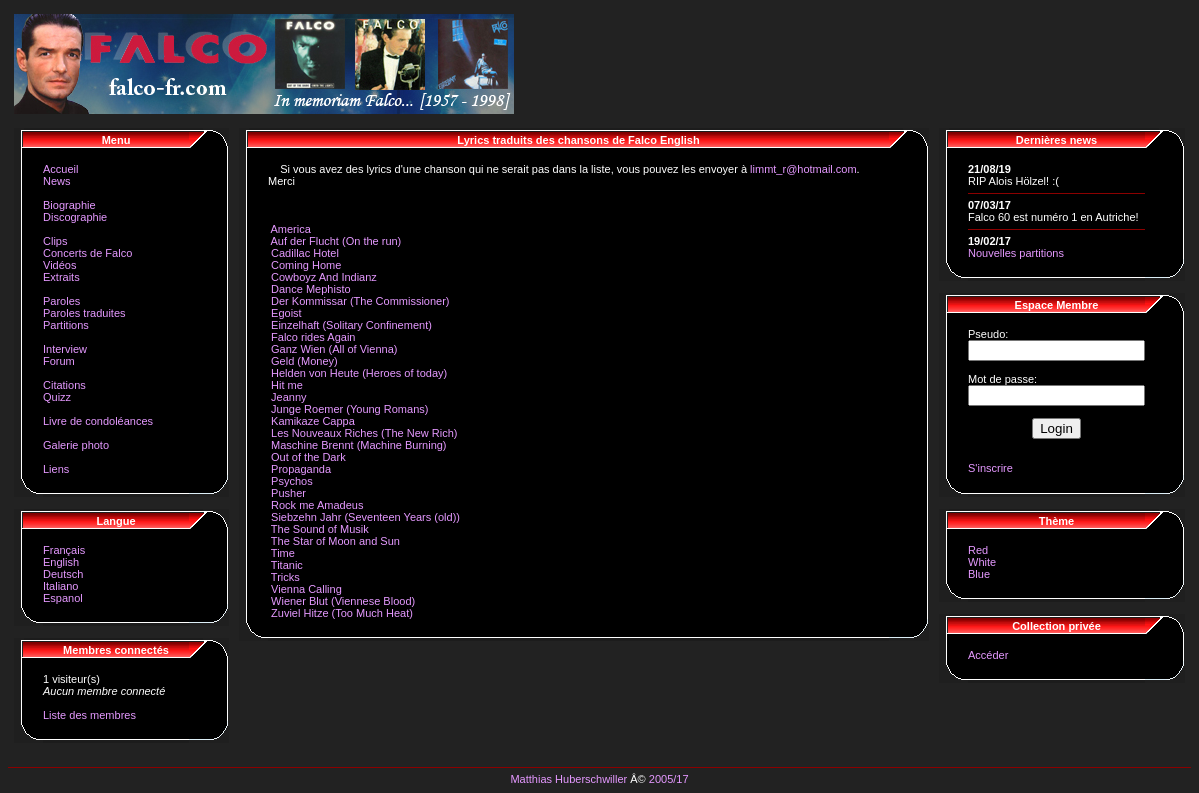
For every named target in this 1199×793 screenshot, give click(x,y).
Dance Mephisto (311, 289)
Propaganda (301, 469)
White (982, 562)
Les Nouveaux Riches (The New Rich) (364, 433)
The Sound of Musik (320, 529)
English (61, 562)
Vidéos (59, 265)
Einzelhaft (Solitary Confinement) (351, 325)
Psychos (292, 481)
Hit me (287, 385)
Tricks (285, 577)
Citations (64, 385)
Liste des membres (89, 715)
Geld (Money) (304, 361)
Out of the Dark (308, 457)
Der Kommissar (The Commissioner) (360, 301)
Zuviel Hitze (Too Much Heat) (342, 613)
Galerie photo (76, 445)
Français (64, 550)
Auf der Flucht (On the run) (335, 241)
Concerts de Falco (87, 253)
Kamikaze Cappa (313, 421)
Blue (979, 574)
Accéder (988, 655)
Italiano (60, 586)
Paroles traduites (84, 313)
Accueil (60, 169)
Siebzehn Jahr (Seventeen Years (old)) (365, 517)
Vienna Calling (306, 589)
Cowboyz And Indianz (324, 277)
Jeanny (288, 397)
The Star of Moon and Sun (335, 541)
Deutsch (63, 574)
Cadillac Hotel (305, 253)
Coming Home (306, 265)
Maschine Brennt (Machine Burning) (358, 445)
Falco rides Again (313, 337)
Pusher (288, 493)
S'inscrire (990, 468)
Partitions (66, 325)
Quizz (57, 397)
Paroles (61, 301)
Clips (55, 241)
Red (978, 550)
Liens (56, 469)
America (290, 229)
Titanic (287, 565)
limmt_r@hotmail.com (803, 169)
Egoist (286, 313)
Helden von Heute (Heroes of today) (359, 373)
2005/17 (669, 779)
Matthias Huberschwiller (568, 779)
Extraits (61, 277)
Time (283, 553)
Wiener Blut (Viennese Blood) (343, 601)
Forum (59, 361)
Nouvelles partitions (1016, 253)
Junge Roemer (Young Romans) (349, 409)
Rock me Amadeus (317, 505)
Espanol (63, 598)
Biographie (69, 205)
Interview (65, 349)
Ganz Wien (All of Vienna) (334, 349)
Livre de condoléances (98, 421)
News (57, 181)
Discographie (75, 217)
